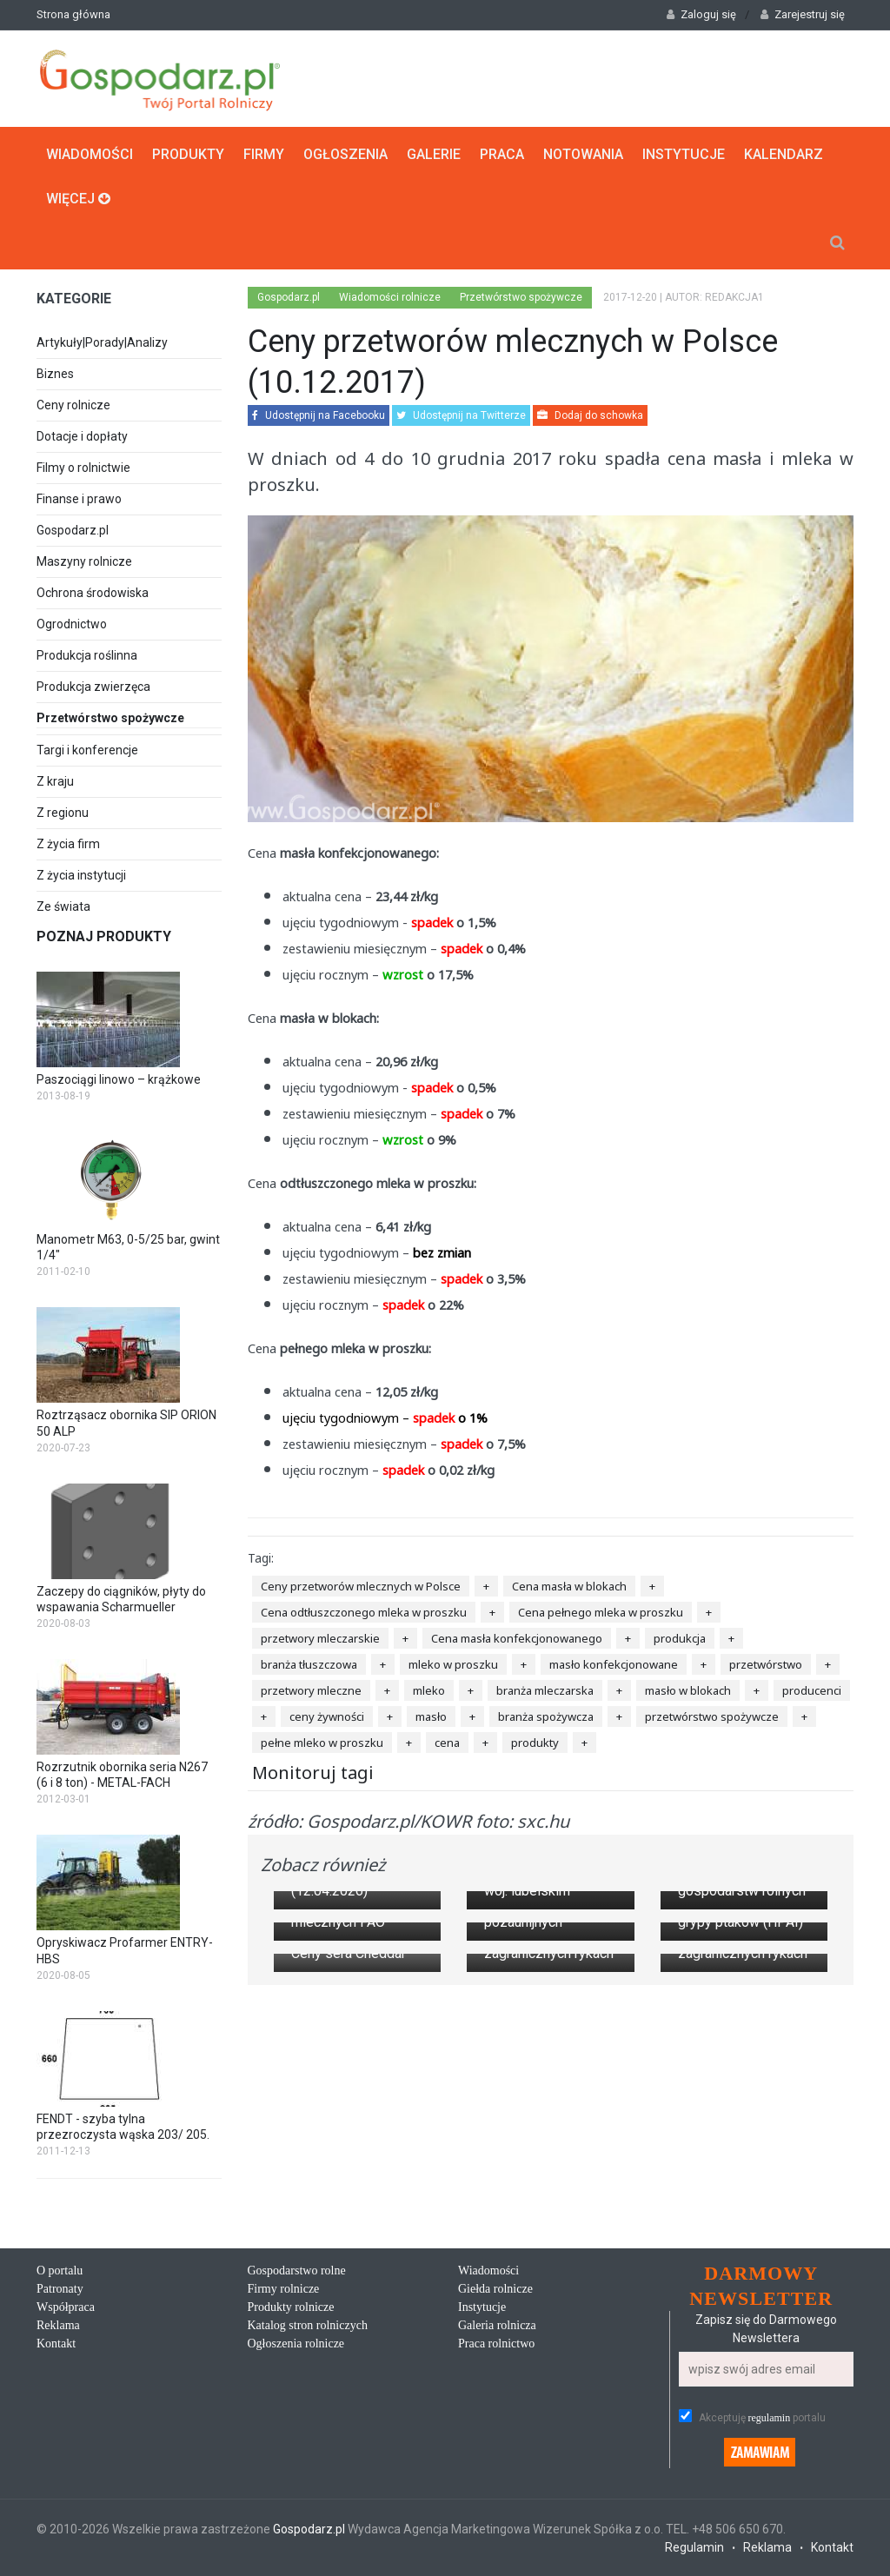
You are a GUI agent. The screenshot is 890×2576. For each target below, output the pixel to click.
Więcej (78, 198)
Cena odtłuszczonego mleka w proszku (364, 1611)
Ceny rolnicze (73, 404)
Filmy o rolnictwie (83, 467)
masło (431, 1715)
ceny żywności (326, 1715)
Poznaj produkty (104, 935)
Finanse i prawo (79, 498)
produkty (535, 1741)
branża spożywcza (546, 1715)
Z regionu (63, 812)
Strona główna (73, 14)
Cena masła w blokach (569, 1585)
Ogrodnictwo (72, 623)
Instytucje (683, 153)
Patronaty (60, 2316)
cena (447, 1741)
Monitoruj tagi (313, 1771)
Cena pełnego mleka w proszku (600, 1611)
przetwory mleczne (311, 1689)
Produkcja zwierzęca (93, 686)
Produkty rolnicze (291, 2334)
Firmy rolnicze (284, 2316)
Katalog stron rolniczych (308, 2353)
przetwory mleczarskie (320, 1637)
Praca (502, 153)
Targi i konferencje (87, 749)
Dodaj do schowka (590, 415)
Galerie (434, 153)
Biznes (55, 373)
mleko (429, 1689)
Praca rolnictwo (496, 2371)
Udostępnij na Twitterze (461, 415)
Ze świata (63, 906)
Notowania (583, 153)
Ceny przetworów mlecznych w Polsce (361, 1585)
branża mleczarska (545, 1689)
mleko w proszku (453, 1663)
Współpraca (66, 2334)
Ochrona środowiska (93, 592)
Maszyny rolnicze (84, 561)
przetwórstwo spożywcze (712, 1715)
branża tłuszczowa (309, 1663)
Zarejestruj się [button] (802, 14)
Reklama (58, 2353)
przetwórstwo (765, 1663)
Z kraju (55, 780)
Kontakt (56, 2371)
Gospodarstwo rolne (297, 2298)
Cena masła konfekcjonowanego (516, 1637)
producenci (811, 1689)
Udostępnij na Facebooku (318, 415)
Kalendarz (783, 153)
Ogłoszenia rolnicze (296, 2371)
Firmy (263, 153)
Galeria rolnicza (497, 2353)
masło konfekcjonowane (613, 1663)
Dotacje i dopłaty (82, 435)
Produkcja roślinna (87, 654)
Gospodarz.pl (73, 529)
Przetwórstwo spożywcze (129, 718)
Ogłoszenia (345, 153)
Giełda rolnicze (495, 2316)
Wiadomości (89, 153)
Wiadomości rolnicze (390, 296)
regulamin (769, 2446)
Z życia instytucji (81, 874)
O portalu (60, 2298)
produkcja (680, 1637)
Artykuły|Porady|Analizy (102, 342)
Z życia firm (68, 843)
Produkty (188, 153)
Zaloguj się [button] (701, 14)
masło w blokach (688, 1689)
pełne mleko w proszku (322, 1741)
